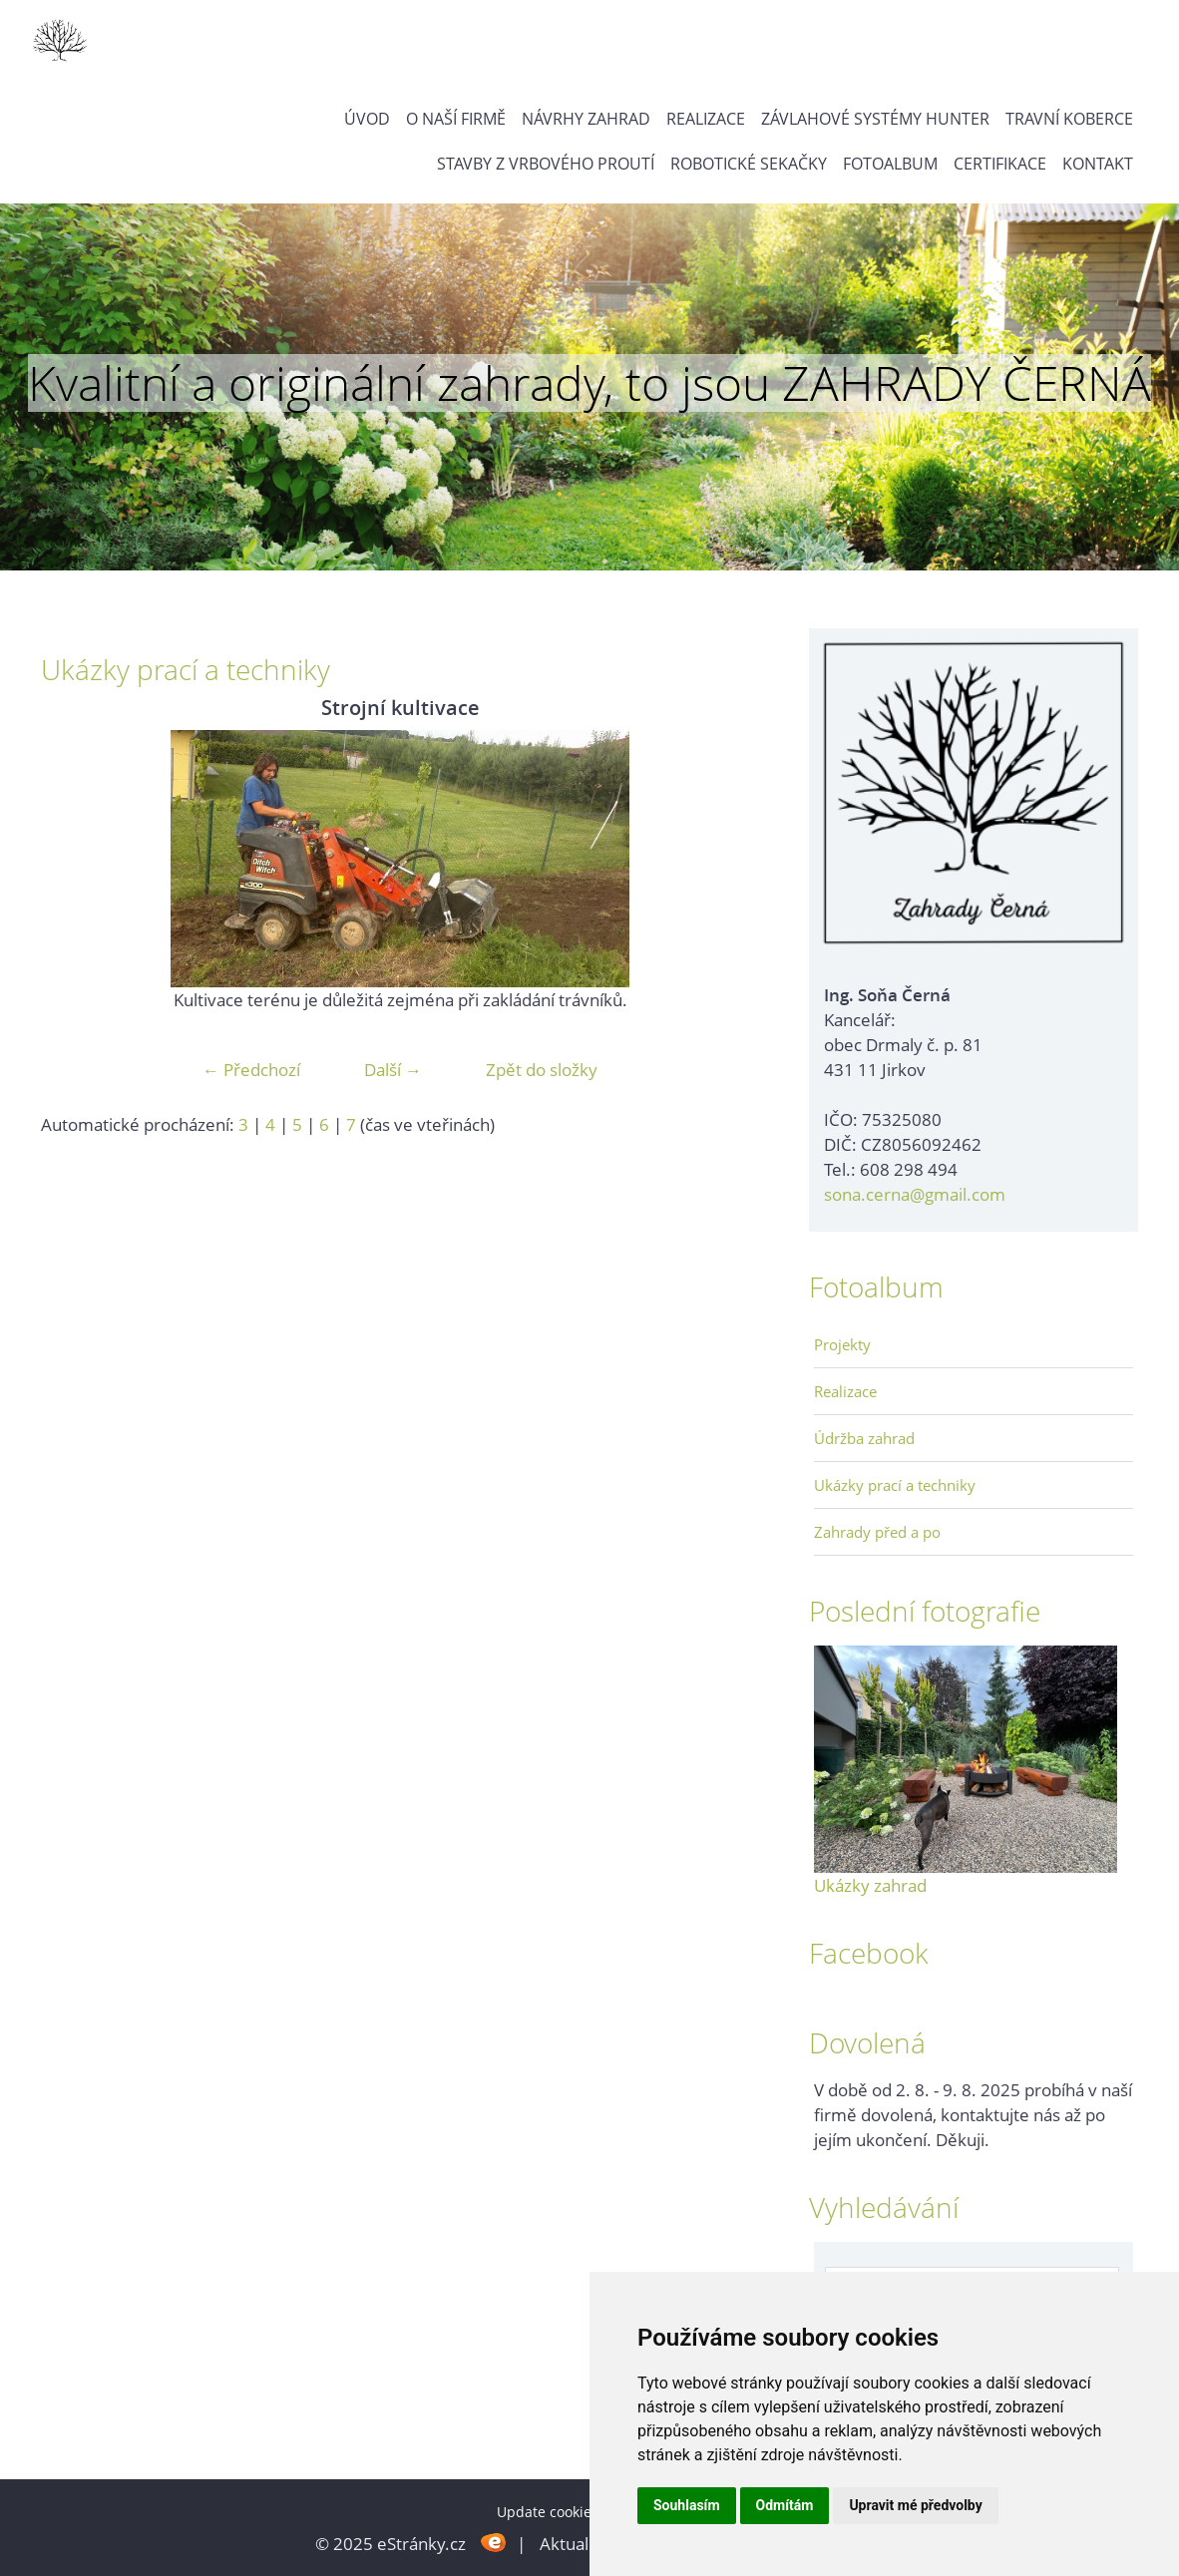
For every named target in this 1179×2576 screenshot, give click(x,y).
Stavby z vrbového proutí (545, 164)
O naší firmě (456, 119)
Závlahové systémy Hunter (875, 119)
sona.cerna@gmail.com (914, 1194)
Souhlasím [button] (686, 2505)
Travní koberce (1069, 119)
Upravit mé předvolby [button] (915, 2505)
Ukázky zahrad (870, 1885)
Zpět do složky (541, 1069)
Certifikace (1000, 164)
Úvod (367, 119)
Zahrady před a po (877, 1532)
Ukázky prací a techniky (895, 1485)
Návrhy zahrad (586, 119)
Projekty (842, 1344)
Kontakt (1097, 164)
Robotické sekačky (748, 164)
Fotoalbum (890, 164)
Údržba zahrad (864, 1438)
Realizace (705, 119)
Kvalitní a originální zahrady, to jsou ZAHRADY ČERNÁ (589, 383)
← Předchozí (251, 1069)
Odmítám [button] (785, 2505)
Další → (393, 1069)
